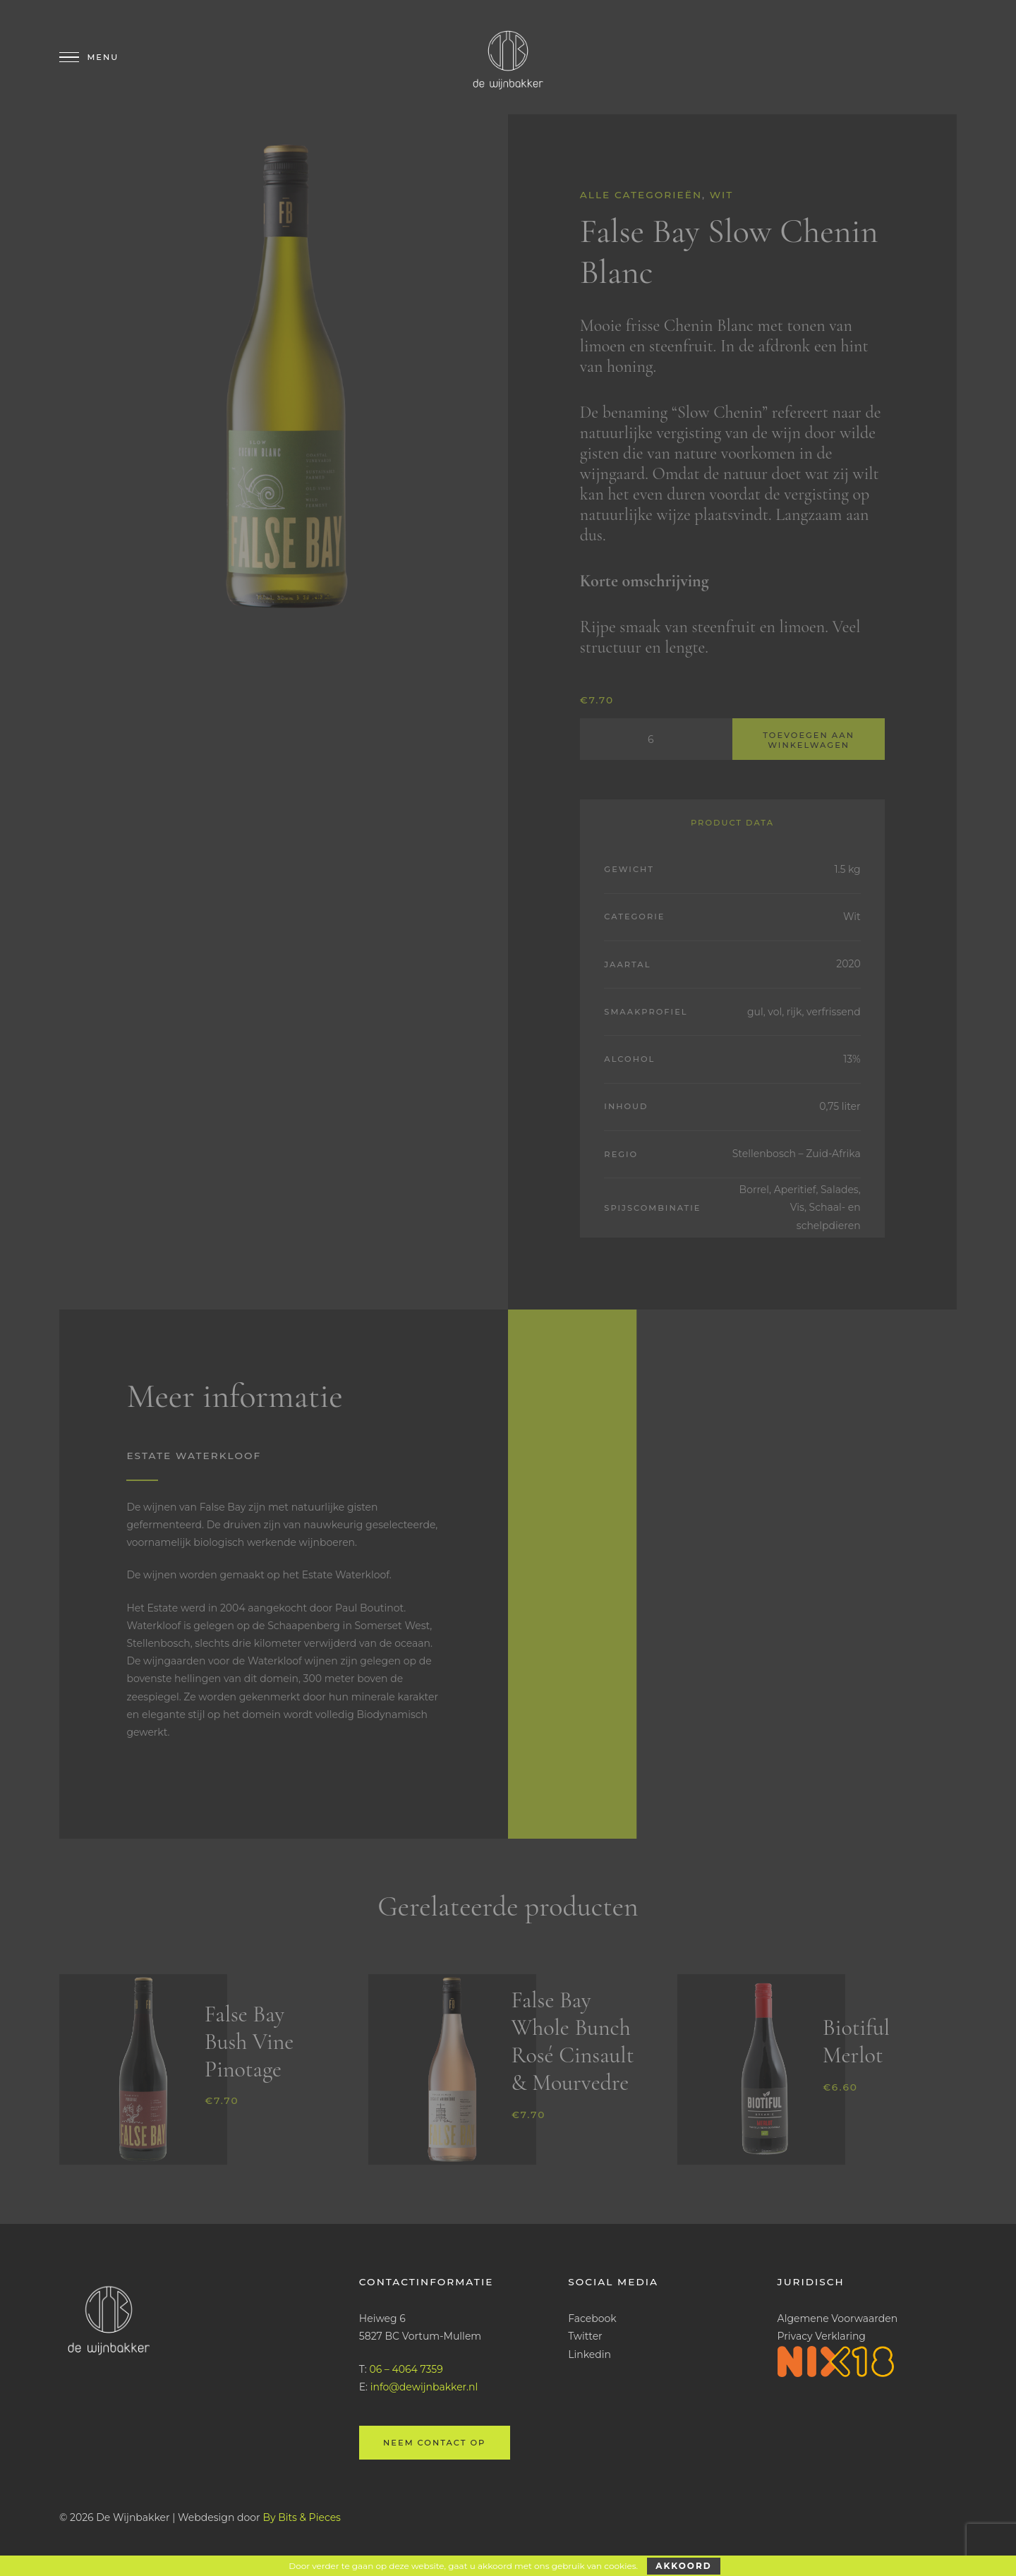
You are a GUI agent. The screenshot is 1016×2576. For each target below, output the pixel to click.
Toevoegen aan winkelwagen (808, 740)
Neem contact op (434, 2443)
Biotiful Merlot (856, 2041)
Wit (722, 194)
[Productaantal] (656, 739)
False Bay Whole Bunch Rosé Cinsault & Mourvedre (572, 2041)
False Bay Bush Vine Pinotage (249, 2041)
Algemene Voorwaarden (838, 2318)
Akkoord (683, 2565)
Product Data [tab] (732, 823)
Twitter (585, 2336)
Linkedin (589, 2354)
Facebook (592, 2318)
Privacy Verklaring (822, 2336)
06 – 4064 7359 (405, 2369)
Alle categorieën (641, 194)
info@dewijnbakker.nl (424, 2387)
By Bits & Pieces (301, 2517)
